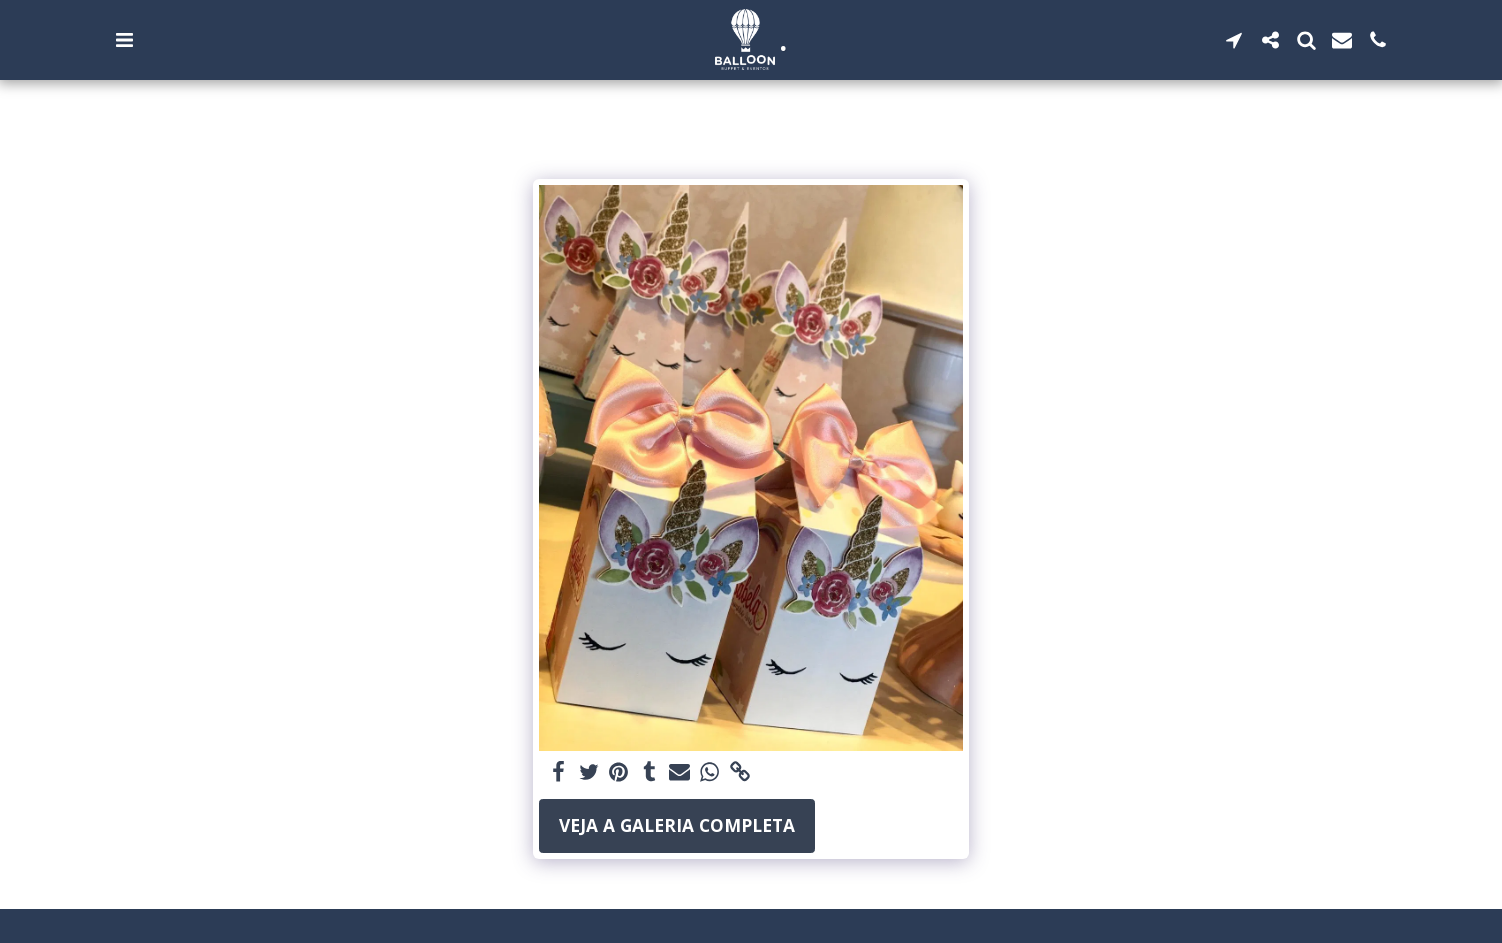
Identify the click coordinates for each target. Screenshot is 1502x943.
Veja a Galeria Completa (677, 825)
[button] (124, 40)
